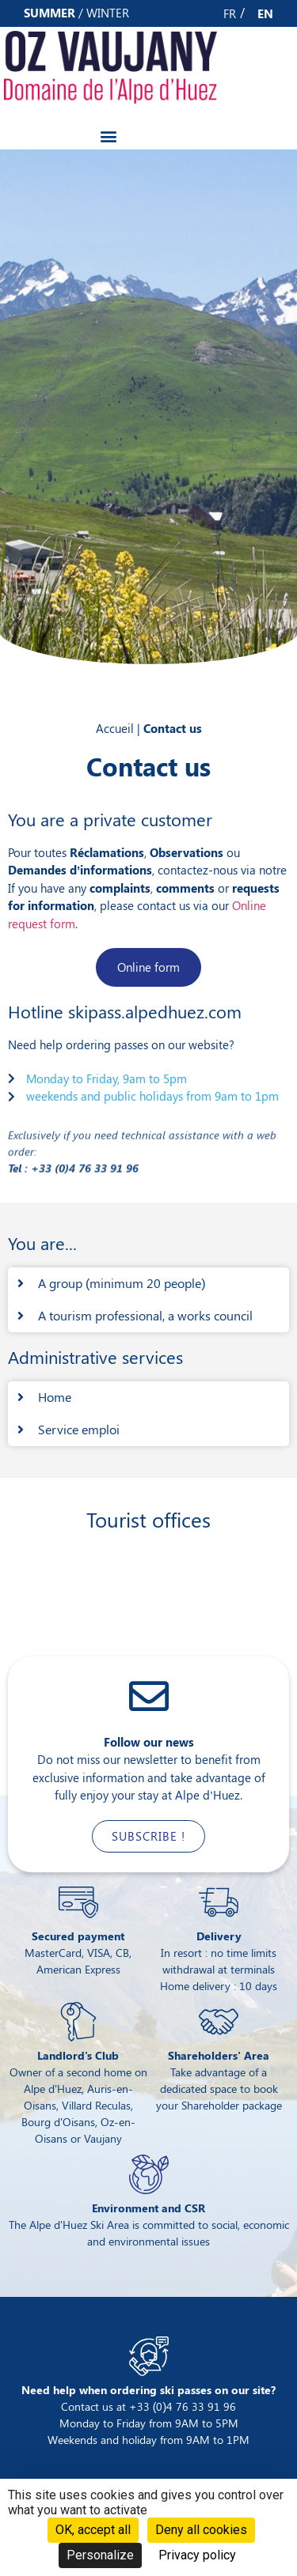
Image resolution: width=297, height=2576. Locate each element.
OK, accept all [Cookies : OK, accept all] (93, 2529)
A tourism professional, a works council (145, 1315)
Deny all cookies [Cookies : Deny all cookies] (201, 2529)
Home (54, 1396)
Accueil (115, 728)
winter (107, 13)
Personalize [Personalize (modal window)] (100, 2555)
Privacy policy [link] (197, 2555)
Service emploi (79, 1429)
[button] (108, 136)
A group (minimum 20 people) (122, 1283)
